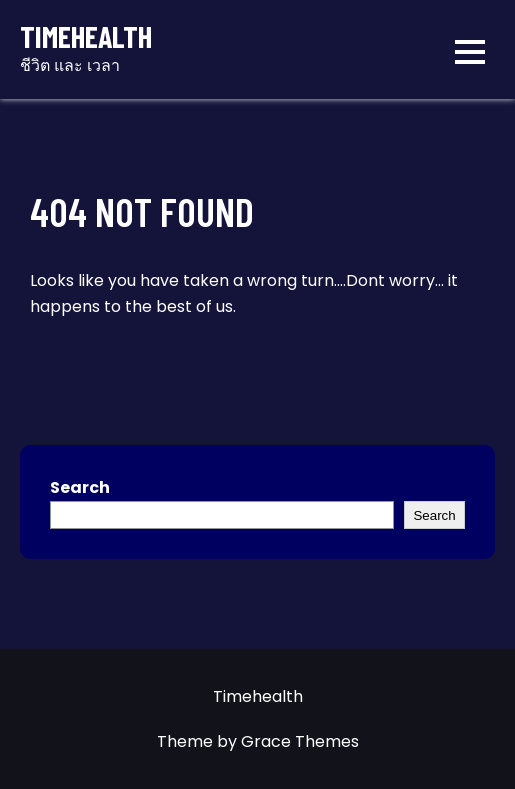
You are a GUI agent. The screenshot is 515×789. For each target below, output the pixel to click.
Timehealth (86, 36)
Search (80, 487)
